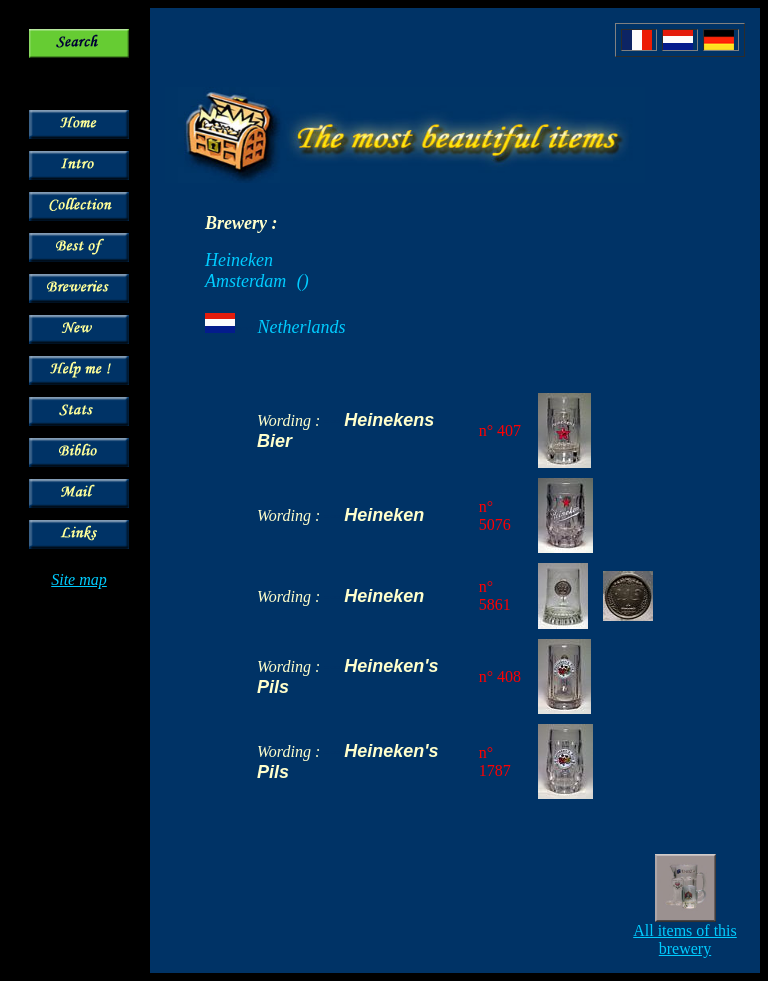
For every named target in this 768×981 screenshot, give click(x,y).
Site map (79, 579)
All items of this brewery (685, 939)
